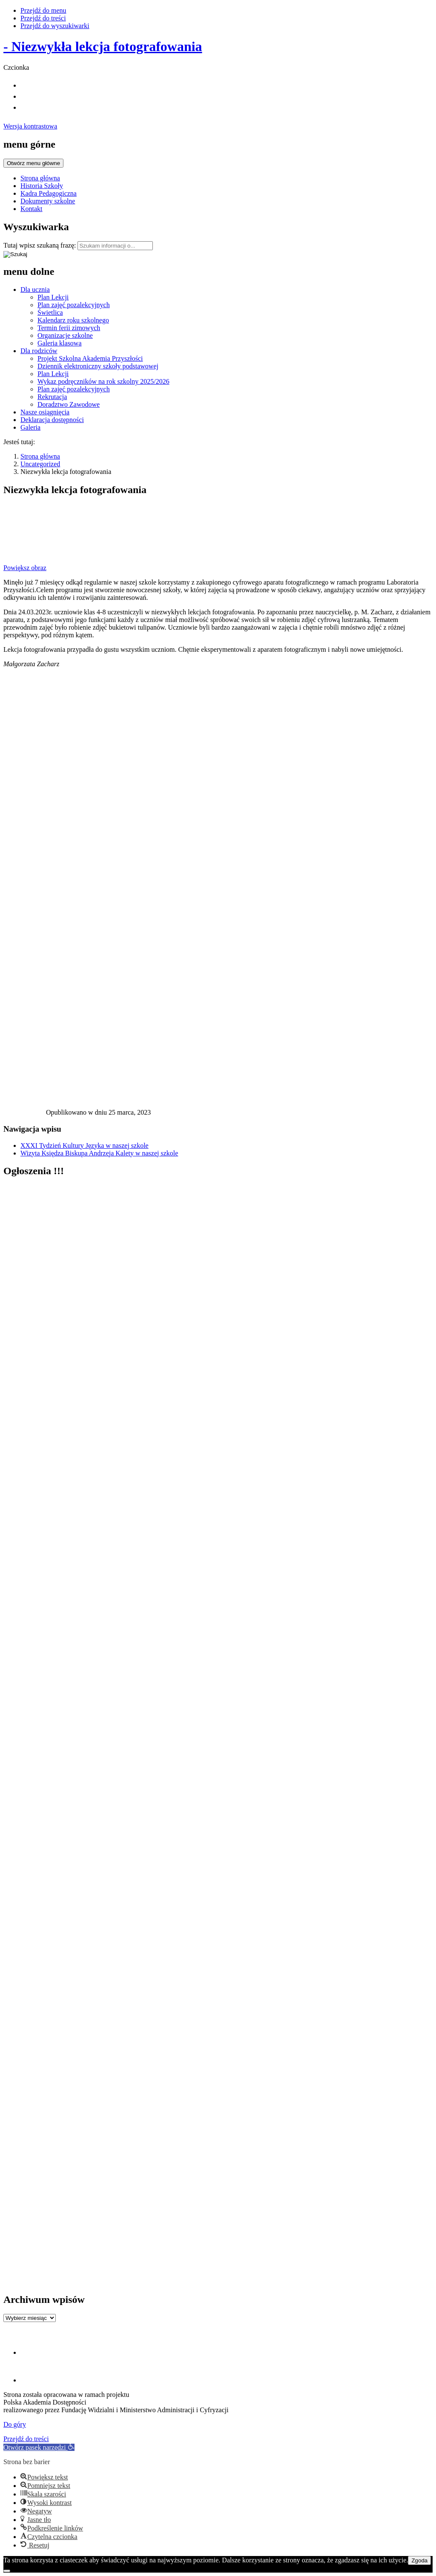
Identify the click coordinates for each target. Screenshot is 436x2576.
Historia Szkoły (41, 185)
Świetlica (50, 312)
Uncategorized (40, 464)
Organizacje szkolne (65, 335)
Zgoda (419, 2560)
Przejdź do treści (43, 18)
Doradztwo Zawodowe (68, 404)
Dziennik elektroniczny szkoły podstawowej (97, 366)
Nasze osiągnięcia (44, 412)
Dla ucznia (35, 289)
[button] (39, 2447)
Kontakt (31, 208)
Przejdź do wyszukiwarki (54, 25)
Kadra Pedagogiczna (48, 193)
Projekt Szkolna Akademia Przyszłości (90, 358)
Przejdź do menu (43, 10)
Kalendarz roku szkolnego (73, 320)
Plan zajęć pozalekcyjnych (73, 304)
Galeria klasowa (59, 343)
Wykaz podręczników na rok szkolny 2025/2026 (103, 381)
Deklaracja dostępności (52, 419)
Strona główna (40, 178)
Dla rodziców (38, 350)
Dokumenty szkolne (47, 201)
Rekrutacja (52, 396)
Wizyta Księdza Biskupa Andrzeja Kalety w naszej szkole (99, 1153)
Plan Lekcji (53, 297)
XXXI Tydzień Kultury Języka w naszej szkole (84, 1145)
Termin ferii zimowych (68, 327)
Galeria (30, 427)
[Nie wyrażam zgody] (6, 2571)
